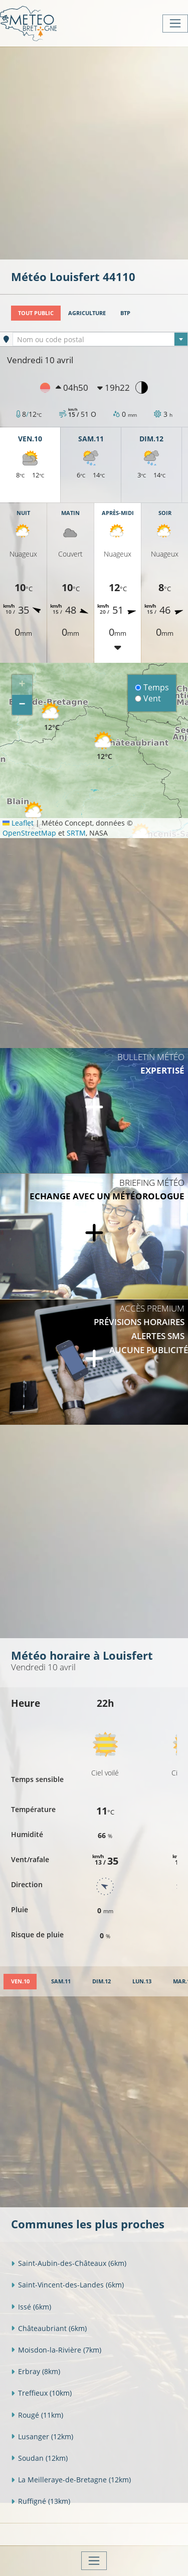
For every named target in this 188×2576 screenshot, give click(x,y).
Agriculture (87, 313)
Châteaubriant (49, 2328)
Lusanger (42, 2436)
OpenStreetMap (29, 833)
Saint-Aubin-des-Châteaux (68, 2263)
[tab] (20, 1981)
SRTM (76, 833)
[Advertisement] (94, 152)
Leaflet (18, 823)
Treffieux (41, 2393)
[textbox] (100, 340)
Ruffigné (40, 2501)
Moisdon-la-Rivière (56, 2350)
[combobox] (100, 339)
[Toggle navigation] (175, 24)
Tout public (36, 313)
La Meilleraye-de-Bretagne (71, 2479)
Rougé (37, 2415)
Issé (31, 2306)
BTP (125, 313)
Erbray (35, 2371)
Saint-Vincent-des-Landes (67, 2284)
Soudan (39, 2458)
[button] (52, 717)
